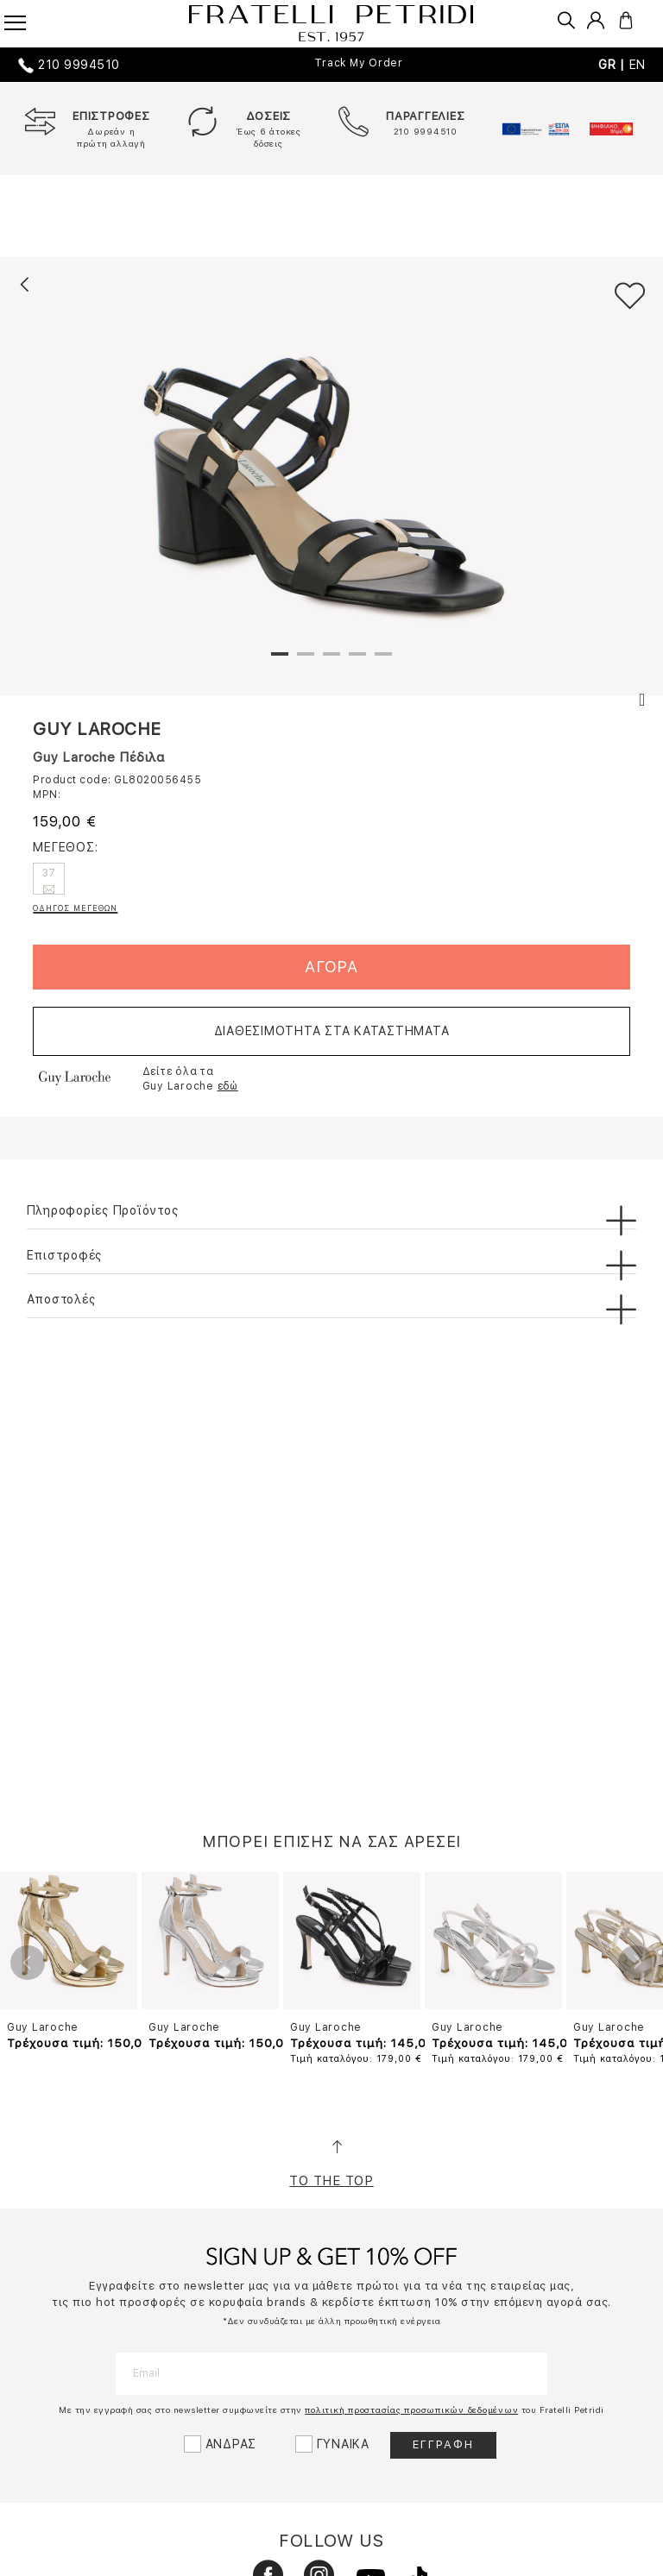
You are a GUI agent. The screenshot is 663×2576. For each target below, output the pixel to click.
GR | (613, 65)
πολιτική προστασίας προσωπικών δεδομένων (411, 2409)
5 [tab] (383, 660)
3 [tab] (331, 660)
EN (638, 65)
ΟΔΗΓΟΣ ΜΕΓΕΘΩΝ (75, 908)
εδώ (228, 1086)
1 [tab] (279, 660)
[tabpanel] (331, 471)
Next (635, 1962)
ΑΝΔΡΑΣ (231, 2444)
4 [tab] (357, 660)
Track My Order (358, 63)
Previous (27, 1962)
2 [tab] (305, 660)
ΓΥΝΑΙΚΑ (343, 2444)
